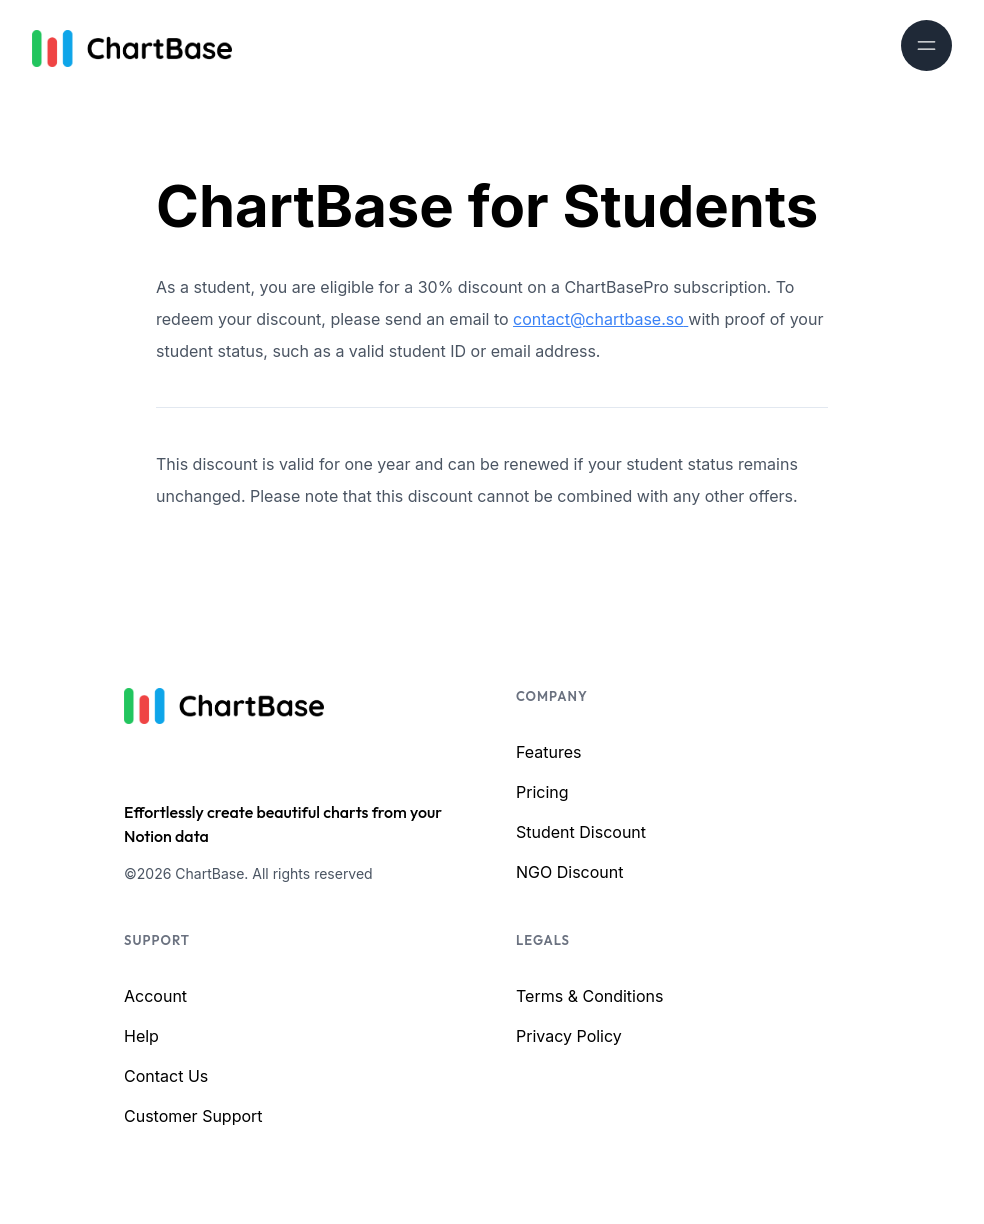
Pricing (542, 792)
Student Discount (581, 832)
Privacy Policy (569, 1036)
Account (155, 996)
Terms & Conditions (589, 996)
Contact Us (166, 1076)
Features (549, 752)
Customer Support (193, 1116)
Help (141, 1036)
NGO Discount (569, 872)
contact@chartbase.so (600, 319)
